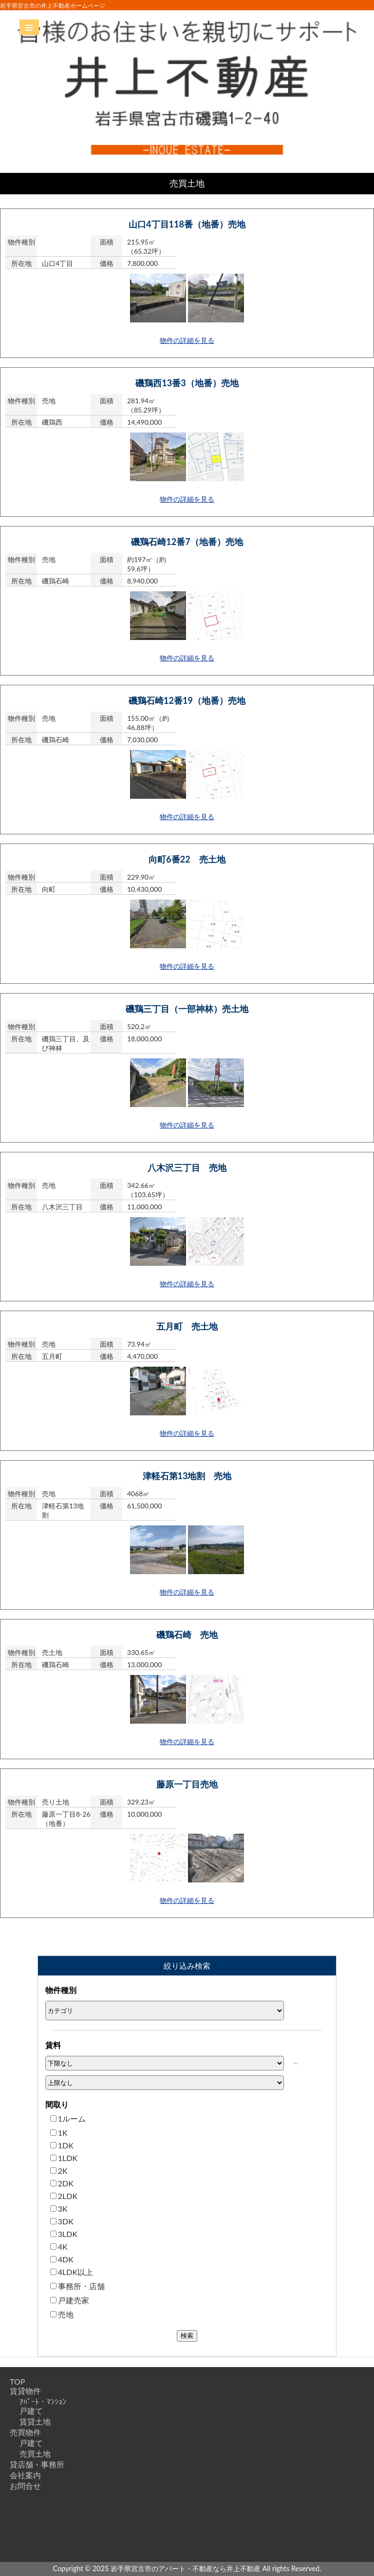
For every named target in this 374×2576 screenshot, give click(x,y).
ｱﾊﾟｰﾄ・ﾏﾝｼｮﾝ (42, 2401)
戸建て (31, 2410)
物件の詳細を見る (187, 340)
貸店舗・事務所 (37, 2464)
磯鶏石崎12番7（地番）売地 (187, 541)
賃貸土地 (35, 2421)
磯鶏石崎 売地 (187, 1634)
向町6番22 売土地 (187, 859)
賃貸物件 (25, 2390)
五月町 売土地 (187, 1326)
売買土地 (35, 2453)
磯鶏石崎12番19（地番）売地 (187, 700)
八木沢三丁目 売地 (187, 1167)
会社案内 (25, 2475)
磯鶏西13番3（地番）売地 (186, 382)
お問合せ (25, 2485)
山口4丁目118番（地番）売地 (187, 224)
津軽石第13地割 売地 (187, 1475)
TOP (17, 2381)
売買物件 (25, 2432)
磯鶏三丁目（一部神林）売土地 (187, 1008)
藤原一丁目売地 (187, 1784)
